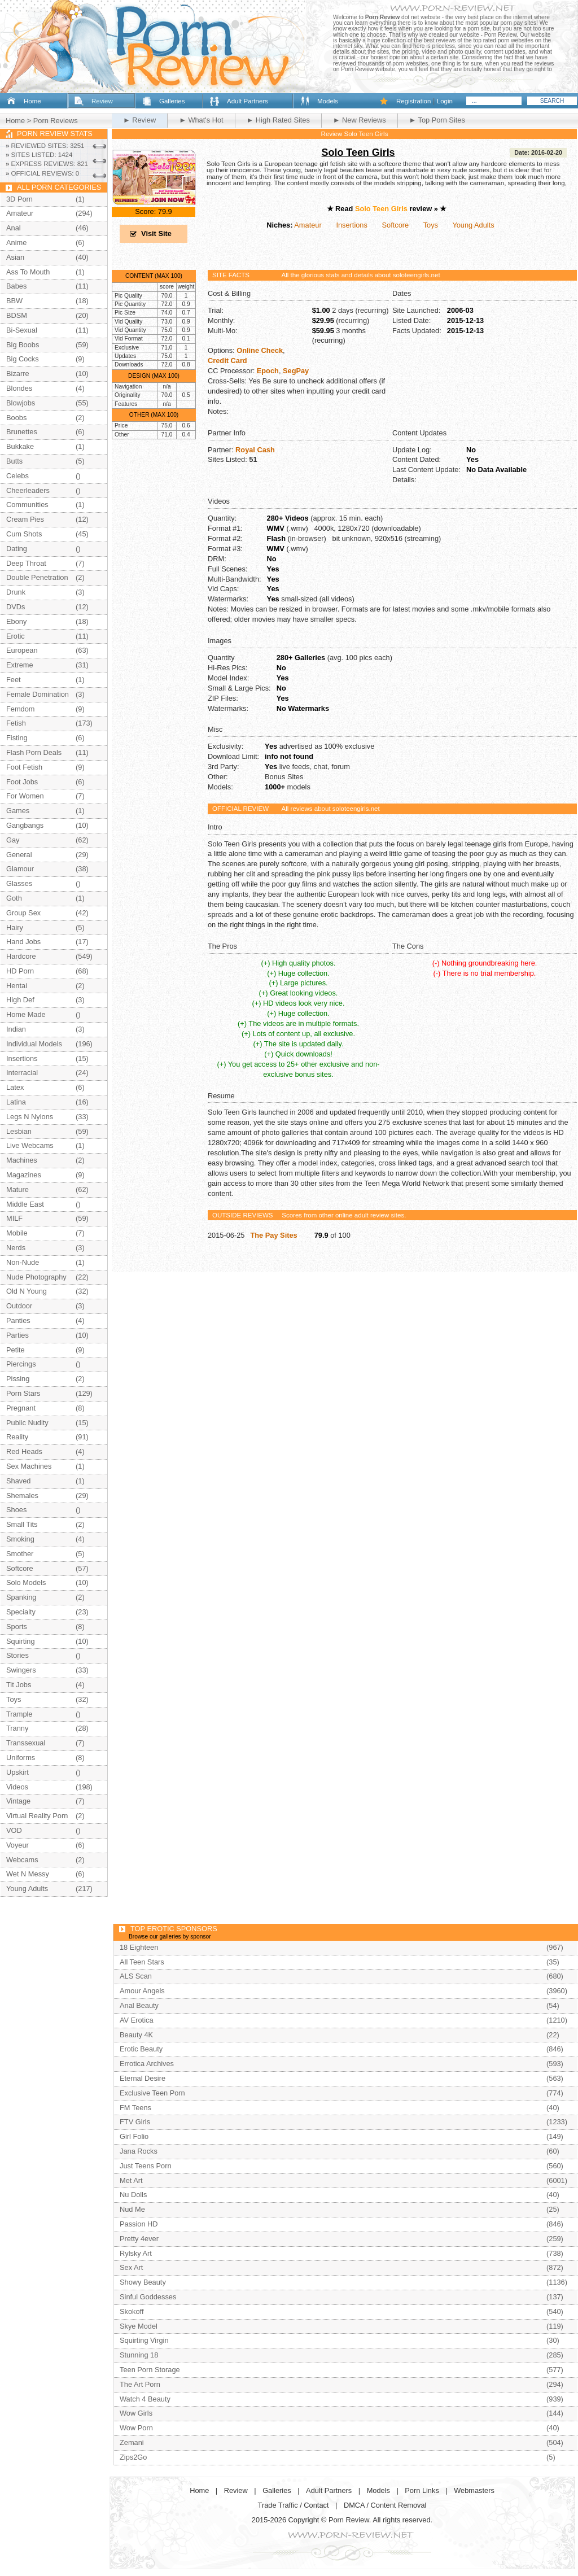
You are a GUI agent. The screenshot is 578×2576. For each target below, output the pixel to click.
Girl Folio (134, 2136)
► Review (139, 120)
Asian (15, 257)
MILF (14, 1218)
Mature (17, 1189)
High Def (20, 1000)
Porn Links (422, 2490)
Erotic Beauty (141, 2049)
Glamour (20, 869)
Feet (13, 679)
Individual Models (34, 1044)
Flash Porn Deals (34, 752)
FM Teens (135, 2107)
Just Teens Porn (146, 2166)
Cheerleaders (28, 490)
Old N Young (26, 1291)
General (19, 854)
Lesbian (19, 1131)
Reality (17, 1437)
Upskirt (17, 1772)
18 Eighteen (139, 1947)
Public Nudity (27, 1422)
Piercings (21, 1364)
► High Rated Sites (278, 120)
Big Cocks (22, 359)
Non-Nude (22, 1262)
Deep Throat (26, 563)
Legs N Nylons (29, 1116)
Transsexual (25, 1743)
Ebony (16, 621)
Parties (17, 1335)
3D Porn (19, 199)
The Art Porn (140, 2384)
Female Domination (37, 694)
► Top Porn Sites (437, 120)
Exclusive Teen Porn (152, 2093)
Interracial (22, 1072)
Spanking (21, 1597)
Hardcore (21, 956)
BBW (14, 300)
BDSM (16, 315)
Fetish (16, 723)
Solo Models (26, 1582)
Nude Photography (36, 1277)
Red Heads (24, 1451)
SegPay (296, 370)
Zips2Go (133, 2457)
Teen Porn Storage (150, 2369)
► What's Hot (201, 120)
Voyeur (17, 1845)
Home (32, 101)
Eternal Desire (142, 2078)
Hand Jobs (23, 941)
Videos (17, 1787)
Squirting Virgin (144, 2340)
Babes (16, 286)
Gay (12, 840)
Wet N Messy (27, 1874)
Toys (430, 225)
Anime (16, 242)
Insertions (351, 225)
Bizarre (17, 373)
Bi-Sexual (21, 330)
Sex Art (131, 2267)
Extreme (19, 665)
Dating (16, 548)
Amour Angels (142, 1990)
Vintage (18, 1801)
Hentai (16, 985)
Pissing (17, 1378)
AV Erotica (137, 2020)
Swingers (21, 1670)
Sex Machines (28, 1466)
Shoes (16, 1509)
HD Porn (20, 971)
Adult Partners (247, 101)
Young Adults (473, 225)
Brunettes (21, 431)
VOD (14, 1830)
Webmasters (474, 2490)
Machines (21, 1160)
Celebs (17, 475)
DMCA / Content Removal (385, 2505)
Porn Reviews (55, 120)
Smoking (20, 1539)
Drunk (15, 592)
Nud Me (132, 2209)
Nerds (15, 1247)
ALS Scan (136, 1976)
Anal (13, 228)
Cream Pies (25, 519)
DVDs (15, 606)
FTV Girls (135, 2121)
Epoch (268, 370)
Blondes (19, 388)
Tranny (17, 1728)
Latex (15, 1087)
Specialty (21, 1612)
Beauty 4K (136, 2035)
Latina (16, 1102)
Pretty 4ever (139, 2238)
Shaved (18, 1481)
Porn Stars (23, 1393)
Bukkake (20, 446)
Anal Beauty (139, 2005)
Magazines (23, 1175)
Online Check (260, 350)
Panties (18, 1320)
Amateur (307, 225)
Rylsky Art (136, 2253)
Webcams (22, 1859)
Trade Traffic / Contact (293, 2505)
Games (17, 810)
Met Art (131, 2180)
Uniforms (20, 1757)
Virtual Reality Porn (37, 1815)
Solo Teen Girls (358, 152)
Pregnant (21, 1408)
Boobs (16, 417)
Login (445, 101)
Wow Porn (136, 2428)
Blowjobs (20, 403)
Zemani (132, 2442)
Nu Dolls (133, 2194)
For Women (25, 796)
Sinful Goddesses (148, 2297)
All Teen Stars (142, 1962)
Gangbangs (24, 825)
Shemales (22, 1495)
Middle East (25, 1204)
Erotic (15, 636)
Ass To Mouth (28, 272)
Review (102, 101)
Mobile (17, 1233)
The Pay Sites (273, 1235)
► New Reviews (359, 120)
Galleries (172, 101)
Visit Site (156, 233)
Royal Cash (255, 450)
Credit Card (227, 360)
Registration (413, 101)
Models (327, 101)
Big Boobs (22, 344)
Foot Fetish (24, 767)
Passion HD (139, 2224)
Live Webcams (30, 1145)
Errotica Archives (147, 2063)
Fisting (17, 737)
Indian (16, 1029)
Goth (14, 898)
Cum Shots (24, 534)
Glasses (19, 883)
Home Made (26, 1014)
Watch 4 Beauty (145, 2399)
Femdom (20, 709)
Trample (19, 1714)
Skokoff (131, 2311)
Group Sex (23, 913)
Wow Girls (136, 2413)
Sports (16, 1626)
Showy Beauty (143, 2282)
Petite (15, 1350)
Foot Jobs (22, 782)
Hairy (14, 927)
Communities (27, 504)
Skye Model (138, 2326)
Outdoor (19, 1306)
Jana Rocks (138, 2151)
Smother (19, 1553)
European (22, 650)
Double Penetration (37, 577)
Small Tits (21, 1524)
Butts (14, 461)
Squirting (20, 1641)
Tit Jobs (18, 1684)
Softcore (395, 225)
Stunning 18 (139, 2355)
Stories (17, 1655)
